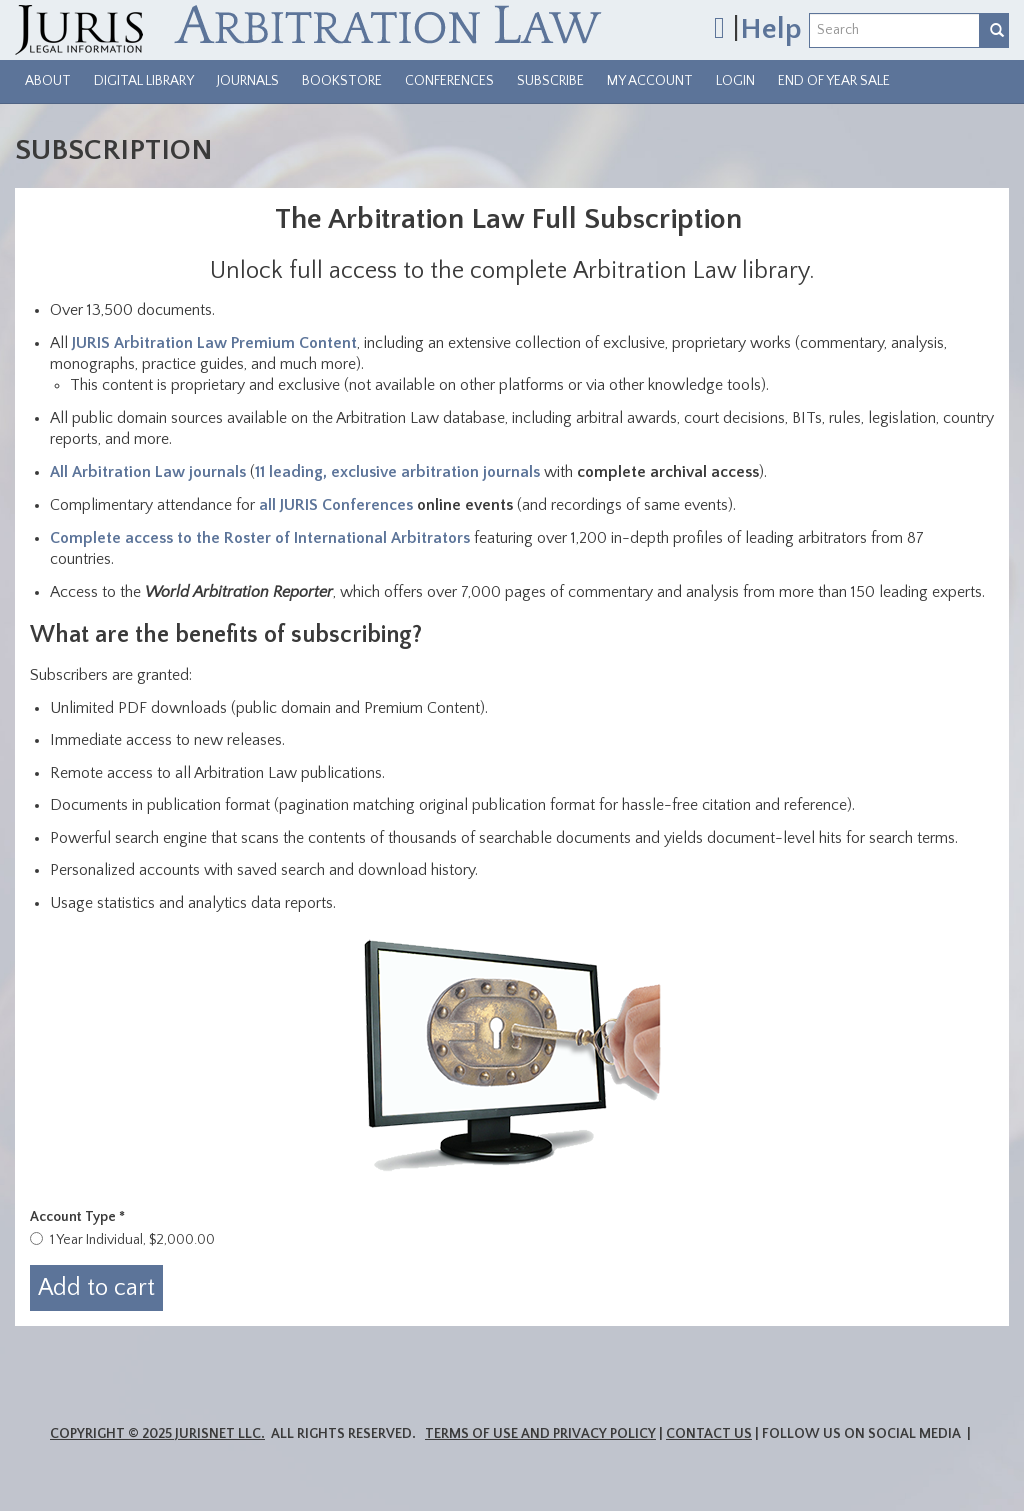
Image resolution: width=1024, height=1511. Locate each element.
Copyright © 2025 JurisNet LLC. (157, 1434)
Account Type (77, 1217)
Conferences (449, 81)
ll (66, 472)
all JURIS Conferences (336, 505)
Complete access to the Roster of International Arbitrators (260, 538)
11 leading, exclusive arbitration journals (397, 472)
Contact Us (709, 1434)
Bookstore (342, 81)
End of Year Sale (834, 81)
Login (735, 81)
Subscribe (550, 81)
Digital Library (144, 81)
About (48, 81)
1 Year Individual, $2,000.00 (132, 1240)
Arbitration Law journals (159, 472)
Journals (248, 81)
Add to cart (96, 1288)
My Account (650, 81)
